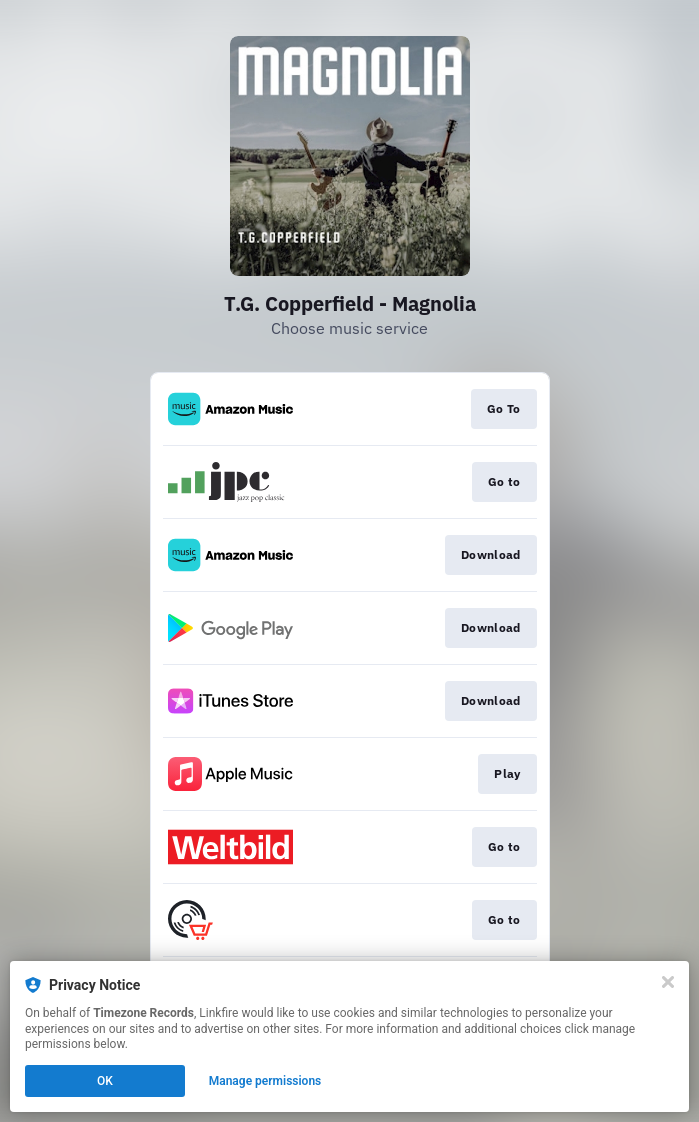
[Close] (668, 982)
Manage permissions (265, 1081)
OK (105, 1081)
